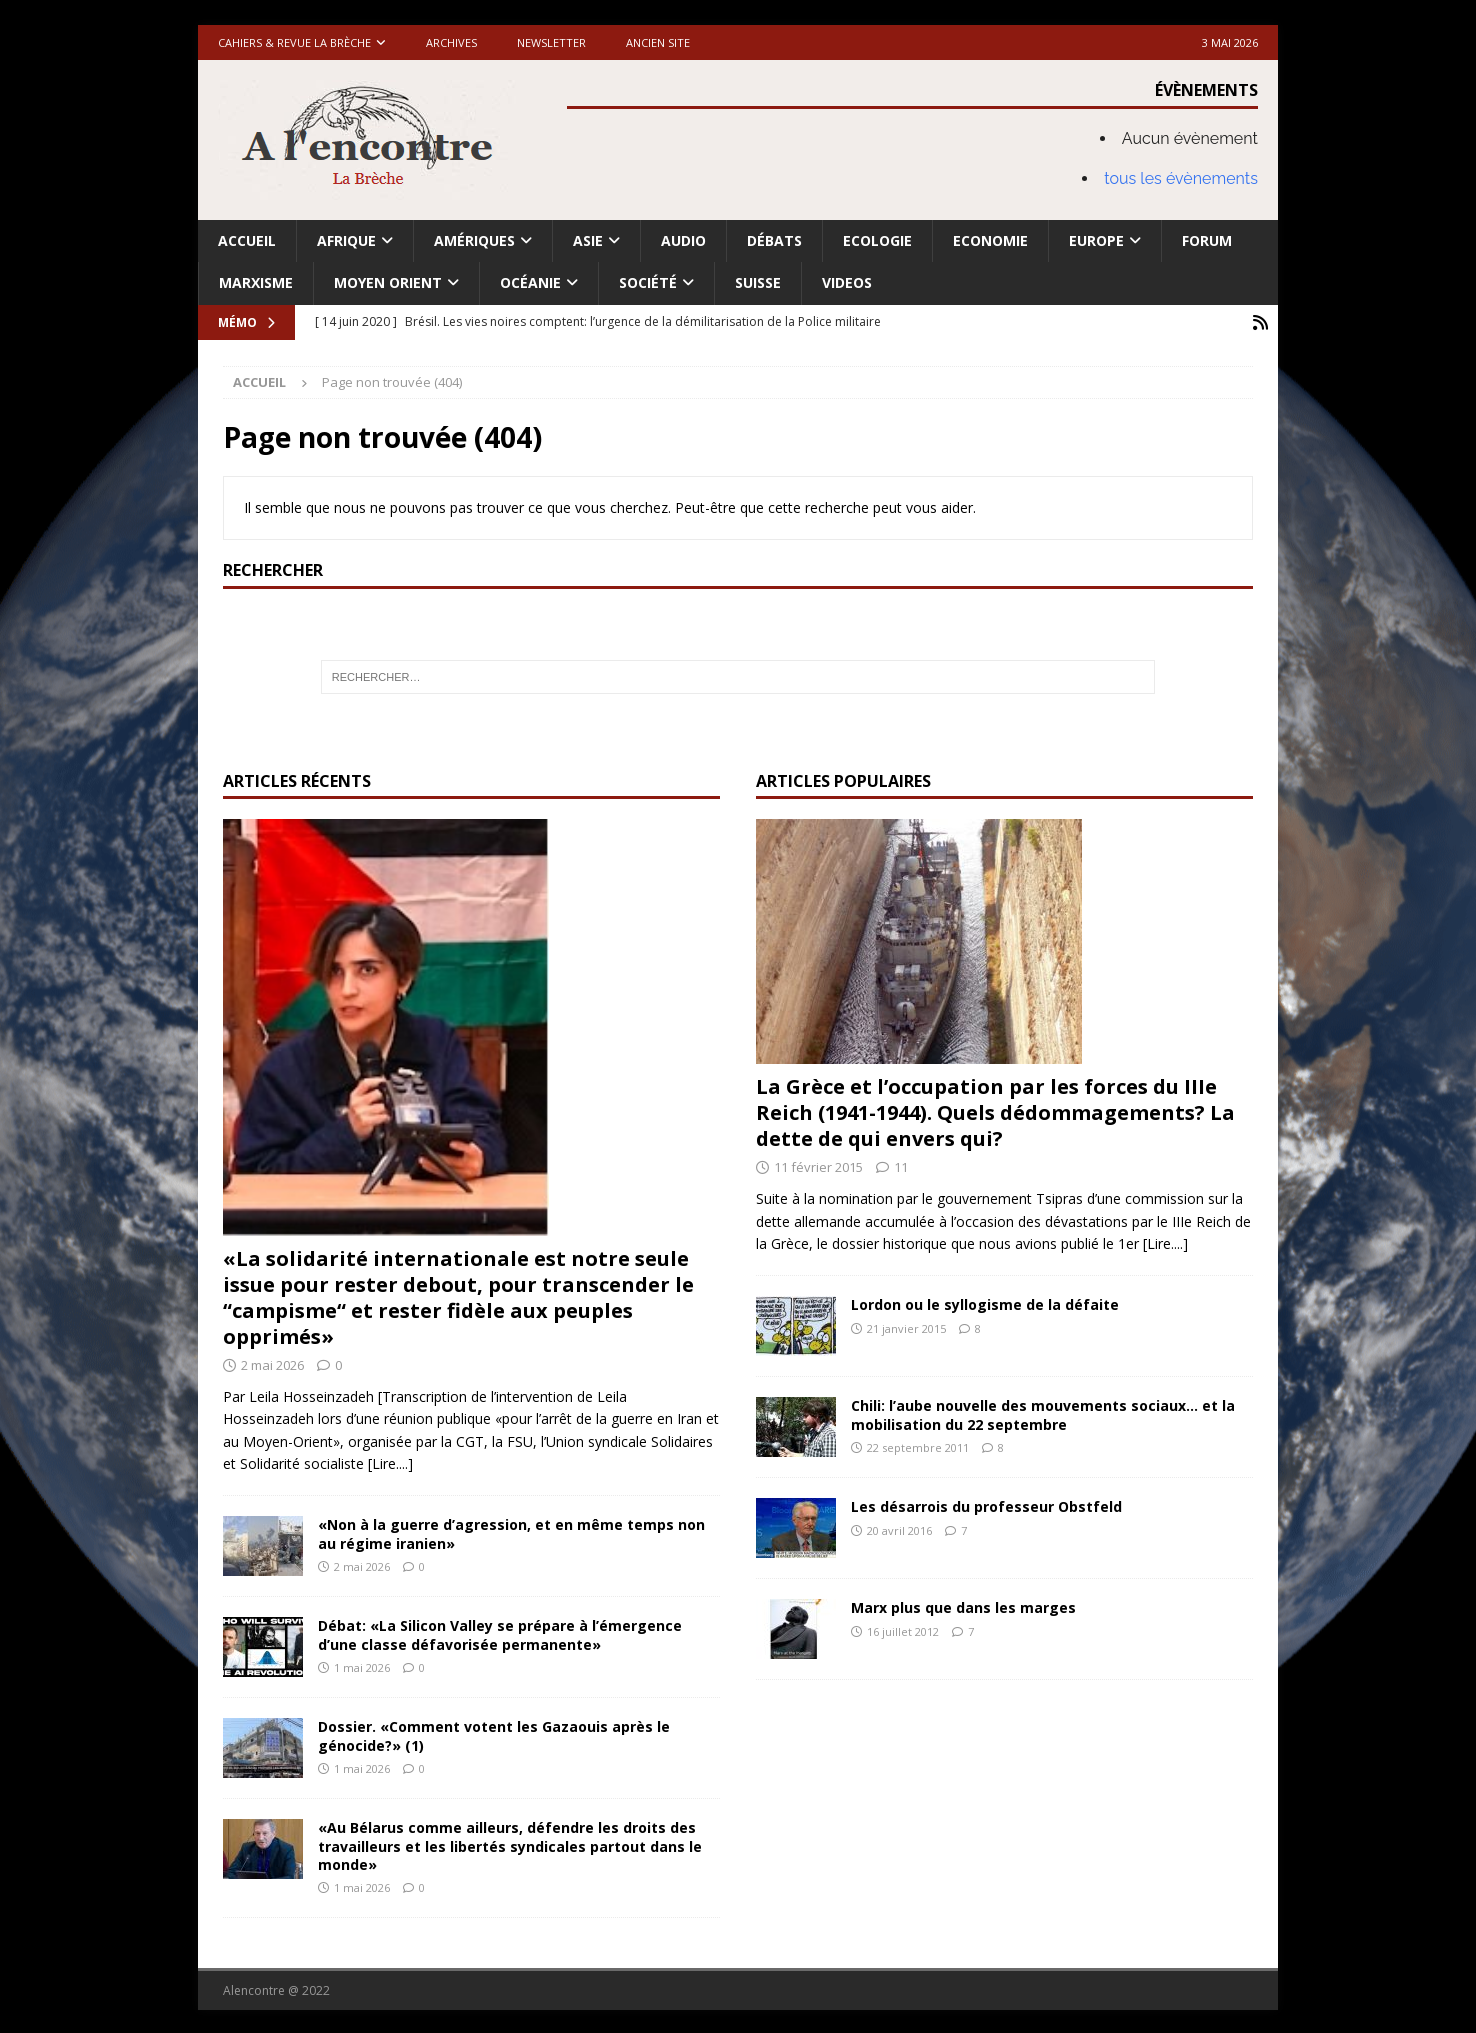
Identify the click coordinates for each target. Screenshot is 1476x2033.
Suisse (758, 282)
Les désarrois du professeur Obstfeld (986, 1505)
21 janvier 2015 (906, 1326)
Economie (990, 240)
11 (901, 1166)
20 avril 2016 (899, 1528)
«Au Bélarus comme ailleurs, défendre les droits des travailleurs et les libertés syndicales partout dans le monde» (510, 1844)
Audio (683, 240)
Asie (588, 240)
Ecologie (877, 240)
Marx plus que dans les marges (963, 1606)
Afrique (346, 240)
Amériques (474, 240)
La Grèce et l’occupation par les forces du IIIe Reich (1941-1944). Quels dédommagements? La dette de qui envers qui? (995, 1111)
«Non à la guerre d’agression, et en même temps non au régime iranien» (511, 1532)
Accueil (247, 240)
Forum (1207, 240)
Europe (1096, 240)
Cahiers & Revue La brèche (294, 42)
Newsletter (551, 42)
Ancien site (658, 42)
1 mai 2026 (362, 1665)
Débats (774, 240)
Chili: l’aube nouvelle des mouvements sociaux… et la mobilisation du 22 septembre (1043, 1413)
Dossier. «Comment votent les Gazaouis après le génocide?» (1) (494, 1734)
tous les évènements (1181, 178)
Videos (847, 282)
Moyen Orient (388, 282)
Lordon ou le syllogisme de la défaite (985, 1303)
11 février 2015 (818, 1166)
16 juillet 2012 (903, 1629)
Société (648, 282)
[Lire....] (390, 1461)
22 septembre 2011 (918, 1445)
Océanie (530, 282)
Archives (451, 42)
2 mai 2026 (272, 1364)
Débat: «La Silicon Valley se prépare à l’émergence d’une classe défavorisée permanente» (500, 1633)
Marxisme (256, 282)
